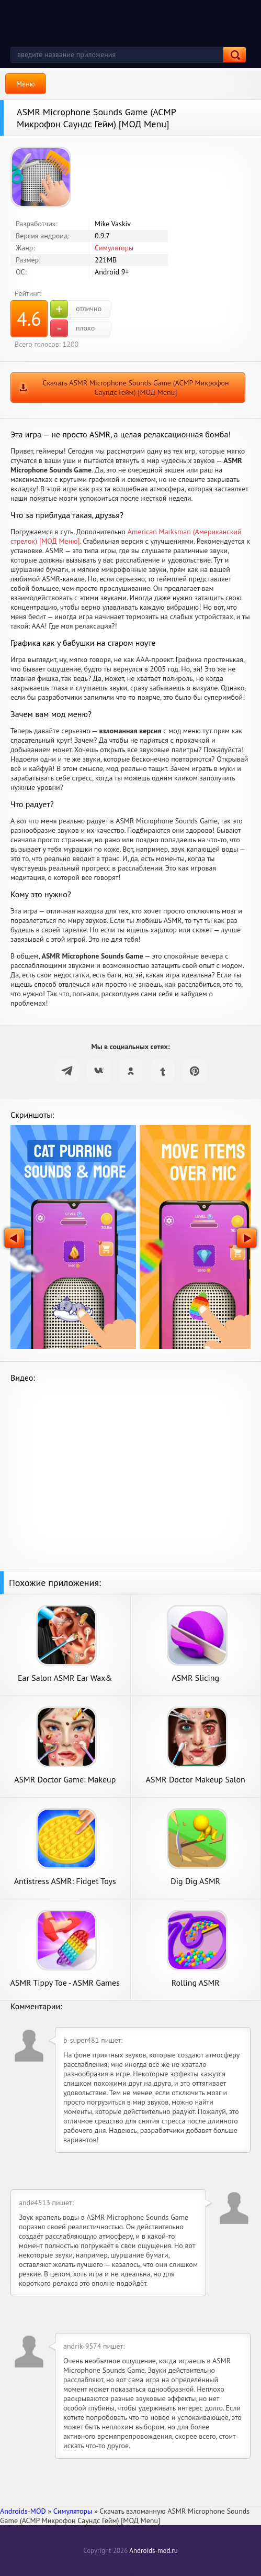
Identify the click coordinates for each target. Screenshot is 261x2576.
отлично (75, 309)
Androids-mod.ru (153, 2550)
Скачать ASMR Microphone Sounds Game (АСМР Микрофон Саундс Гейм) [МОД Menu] (135, 387)
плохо (72, 328)
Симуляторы (114, 247)
